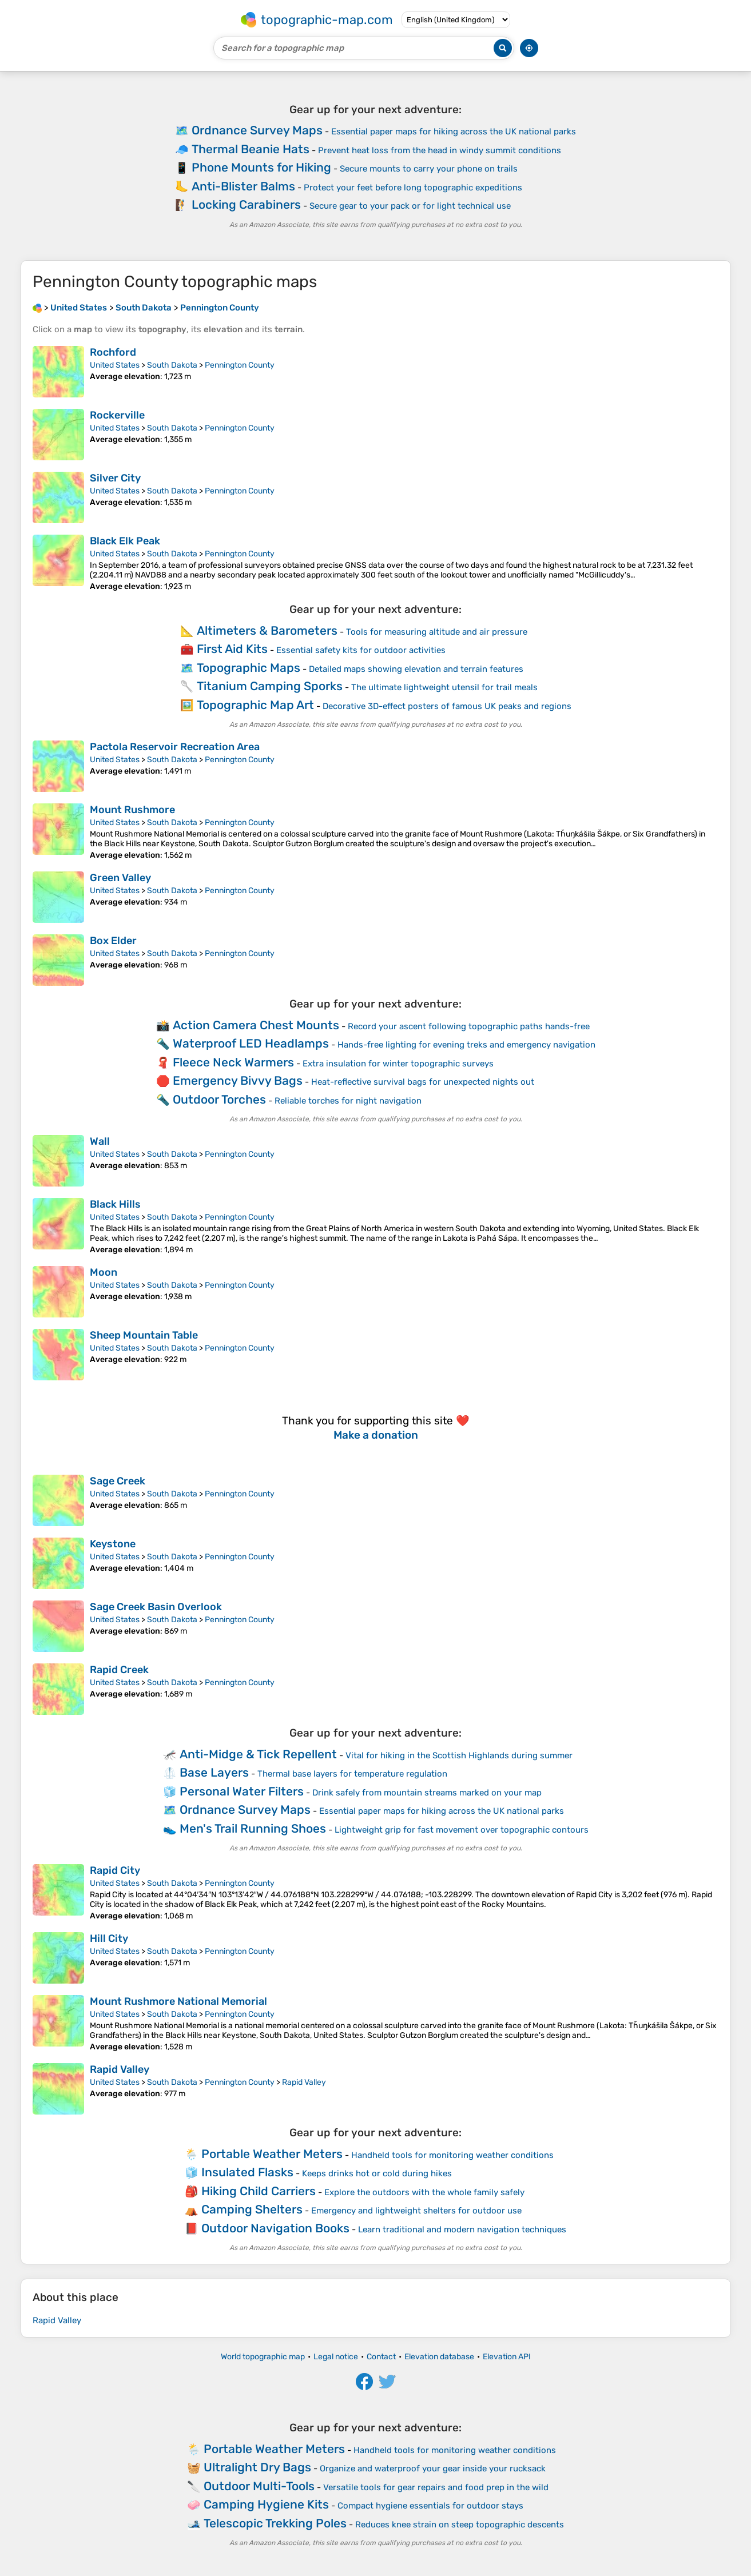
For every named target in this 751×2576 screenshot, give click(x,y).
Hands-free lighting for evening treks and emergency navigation (466, 1045)
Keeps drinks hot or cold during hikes (377, 2173)
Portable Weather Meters (272, 2154)
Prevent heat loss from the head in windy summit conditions (439, 150)
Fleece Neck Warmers (233, 1062)
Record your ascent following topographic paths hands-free (469, 1026)
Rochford (113, 352)
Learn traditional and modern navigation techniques (462, 2229)
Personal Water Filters (242, 1791)
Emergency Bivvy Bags (238, 1080)
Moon (103, 1272)
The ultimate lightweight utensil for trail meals (444, 687)
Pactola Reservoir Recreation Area (175, 746)
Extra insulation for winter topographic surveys (398, 1063)
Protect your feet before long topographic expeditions (413, 187)
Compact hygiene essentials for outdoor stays (430, 2506)
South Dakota (172, 365)
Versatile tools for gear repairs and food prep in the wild (436, 2487)
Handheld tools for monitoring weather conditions (452, 2155)
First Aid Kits (232, 649)
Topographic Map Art (255, 705)
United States (115, 365)
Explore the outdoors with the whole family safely (424, 2192)
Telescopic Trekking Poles (275, 2523)
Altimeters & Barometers (267, 630)
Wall (100, 1141)
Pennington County (240, 365)
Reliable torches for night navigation (348, 1101)
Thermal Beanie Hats (250, 149)
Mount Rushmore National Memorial (178, 2001)
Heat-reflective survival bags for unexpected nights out (422, 1082)
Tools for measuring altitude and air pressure (436, 632)
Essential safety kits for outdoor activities (361, 650)
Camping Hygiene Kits (266, 2504)
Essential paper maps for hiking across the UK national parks (453, 131)
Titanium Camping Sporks (270, 686)
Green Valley (120, 877)
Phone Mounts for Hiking (261, 167)
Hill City (109, 1938)
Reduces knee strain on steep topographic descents (459, 2524)
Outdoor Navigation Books (275, 2228)
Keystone (113, 1544)
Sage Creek (117, 1481)
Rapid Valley (119, 2069)
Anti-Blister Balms (243, 186)
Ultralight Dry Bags (257, 2467)
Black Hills (115, 1204)
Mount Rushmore (132, 809)
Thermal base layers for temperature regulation (352, 1774)
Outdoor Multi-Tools (259, 2486)
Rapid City (115, 1870)
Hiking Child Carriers (258, 2191)
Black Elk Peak (125, 541)
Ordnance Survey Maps (257, 130)
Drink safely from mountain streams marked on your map (427, 1792)
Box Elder (113, 940)
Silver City (115, 478)
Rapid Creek (119, 1669)
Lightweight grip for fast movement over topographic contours (462, 1830)
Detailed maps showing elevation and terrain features (416, 669)
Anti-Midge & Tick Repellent (258, 1754)
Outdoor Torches (219, 1099)
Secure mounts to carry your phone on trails (429, 169)
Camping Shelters (252, 2209)
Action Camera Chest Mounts (256, 1025)
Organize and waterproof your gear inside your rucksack (433, 2468)
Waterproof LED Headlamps (251, 1043)
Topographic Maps (248, 667)
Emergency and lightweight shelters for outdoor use (416, 2210)
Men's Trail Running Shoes (253, 1828)
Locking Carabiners (246, 204)
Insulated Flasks (247, 2172)
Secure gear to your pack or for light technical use (410, 206)
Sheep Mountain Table (144, 1335)
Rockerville (117, 415)
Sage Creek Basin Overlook (156, 1606)
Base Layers (214, 1772)
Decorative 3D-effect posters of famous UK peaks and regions (447, 706)
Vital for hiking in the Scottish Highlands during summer (459, 1755)
